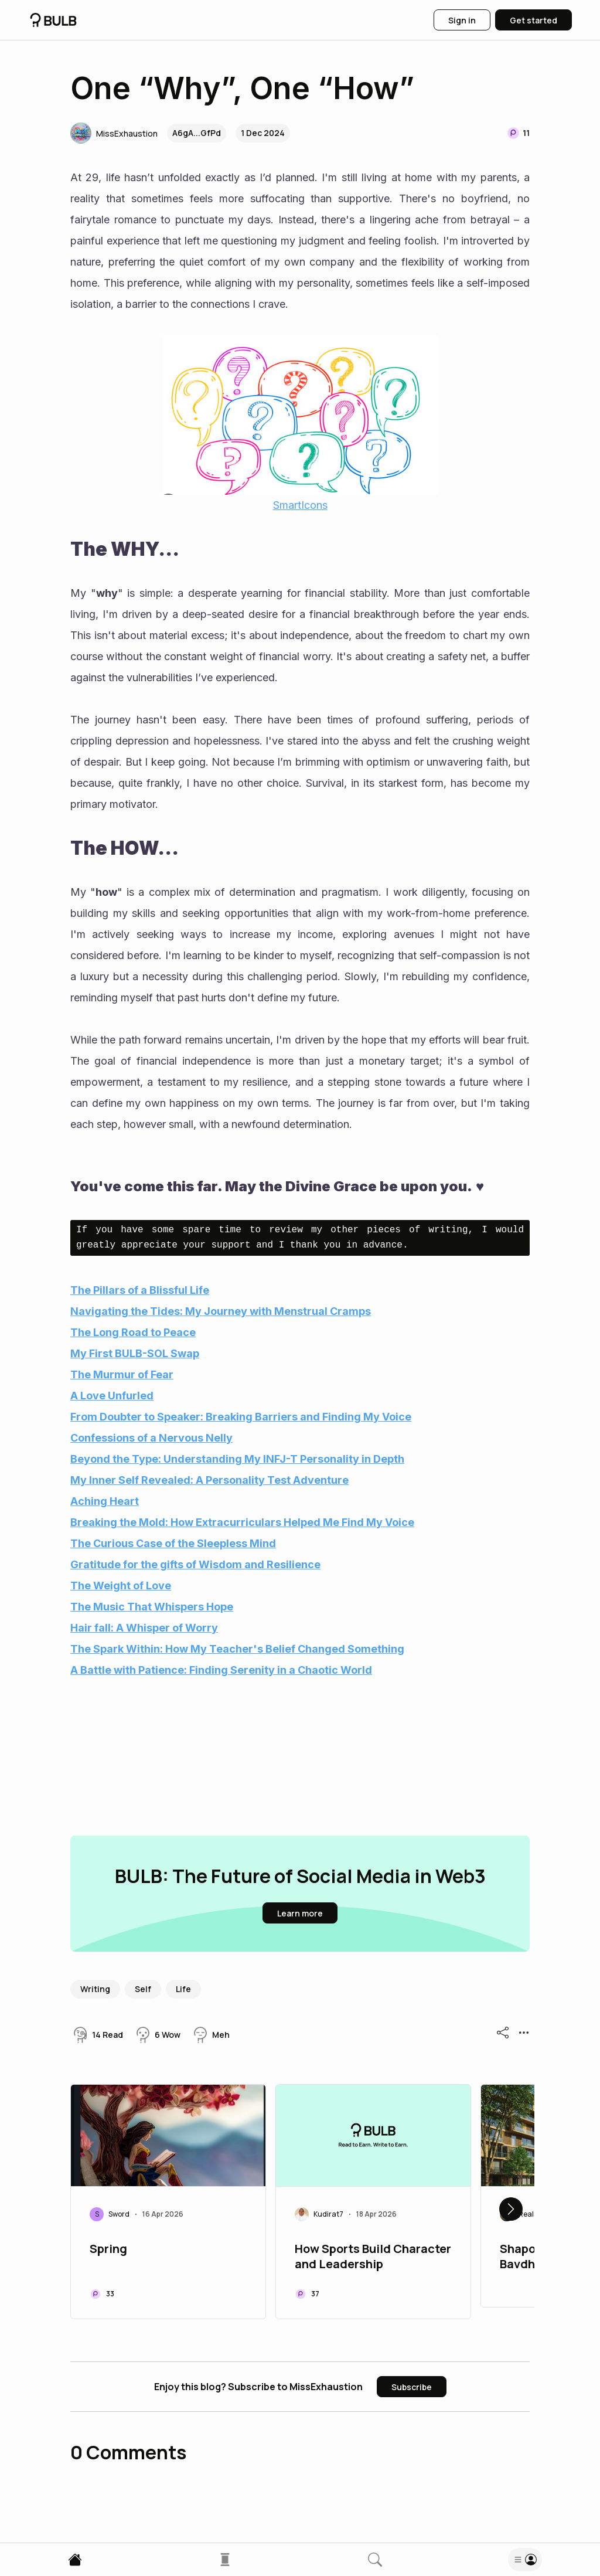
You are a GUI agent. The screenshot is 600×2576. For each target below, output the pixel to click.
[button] (114, 133)
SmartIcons (300, 505)
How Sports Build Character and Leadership (373, 2256)
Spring (108, 2248)
